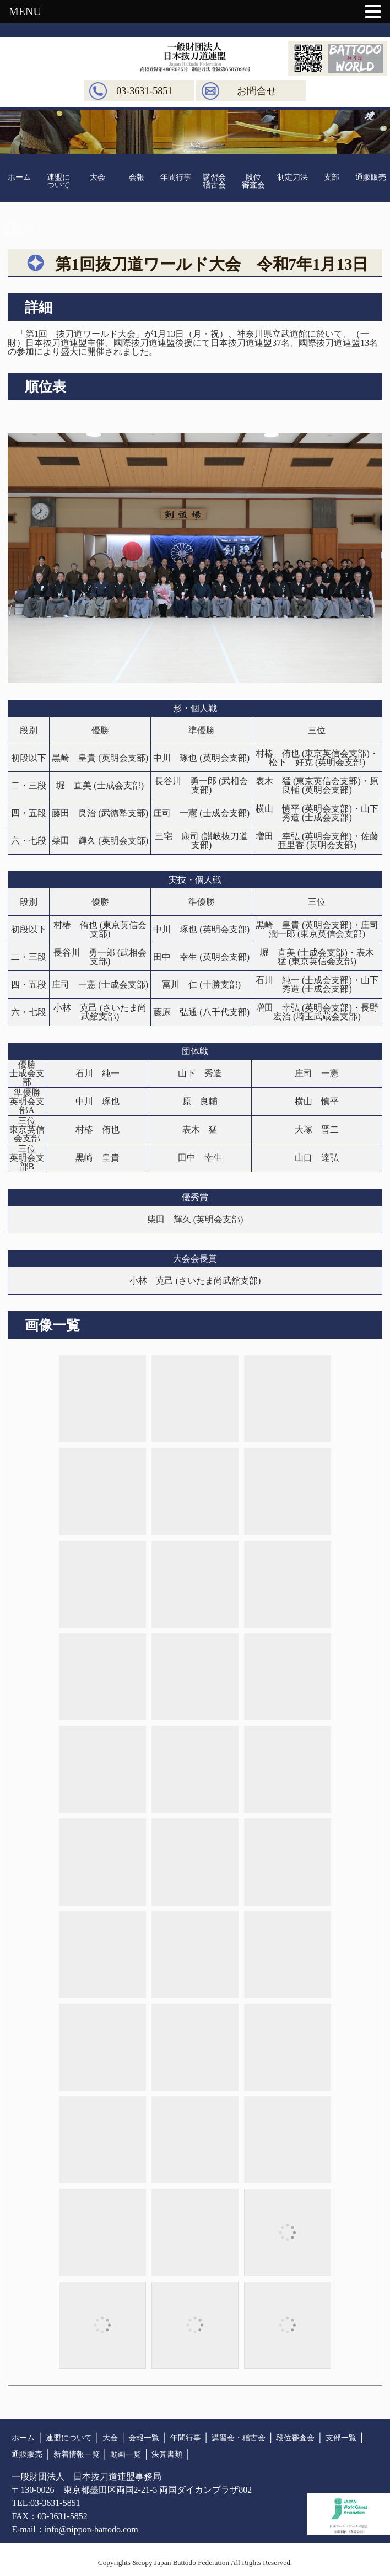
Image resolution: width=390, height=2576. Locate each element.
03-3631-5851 (144, 90)
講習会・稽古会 (239, 2438)
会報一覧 (143, 2438)
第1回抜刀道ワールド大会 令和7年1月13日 (217, 264)
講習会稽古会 (214, 181)
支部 (331, 177)
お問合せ (257, 90)
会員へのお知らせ (19, 229)
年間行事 (175, 177)
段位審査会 (253, 181)
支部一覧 (341, 2438)
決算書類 (166, 2454)
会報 (136, 177)
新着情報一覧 (76, 2454)
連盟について (58, 181)
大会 (97, 177)
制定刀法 (292, 177)
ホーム (19, 177)
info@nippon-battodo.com (91, 2529)
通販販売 (370, 177)
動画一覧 (125, 2454)
